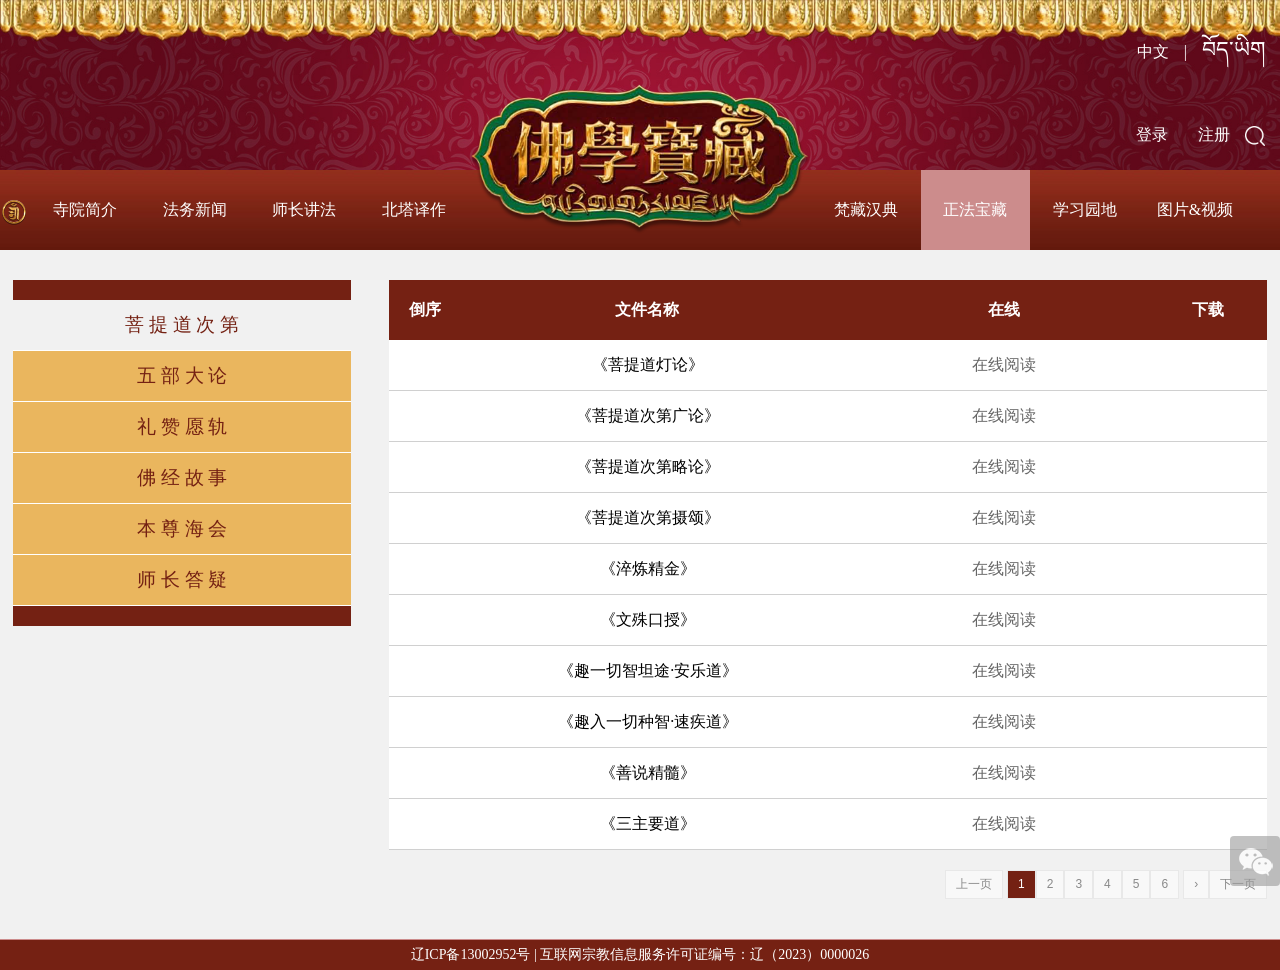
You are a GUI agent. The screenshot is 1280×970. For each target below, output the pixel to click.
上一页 (974, 884)
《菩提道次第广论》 (648, 415)
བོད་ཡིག (1233, 49)
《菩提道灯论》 (648, 364)
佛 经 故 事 (182, 477)
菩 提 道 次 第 (182, 324)
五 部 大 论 (182, 375)
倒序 (425, 309)
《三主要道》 (648, 823)
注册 (1214, 134)
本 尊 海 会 (182, 528)
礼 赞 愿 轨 (182, 426)
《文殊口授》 (648, 619)
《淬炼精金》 (648, 568)
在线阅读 (1004, 364)
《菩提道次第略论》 (648, 466)
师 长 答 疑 (182, 579)
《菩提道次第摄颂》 (648, 517)
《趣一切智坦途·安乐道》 (648, 670)
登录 (1152, 134)
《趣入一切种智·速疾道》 (648, 721)
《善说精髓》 (648, 772)
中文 (1153, 51)
